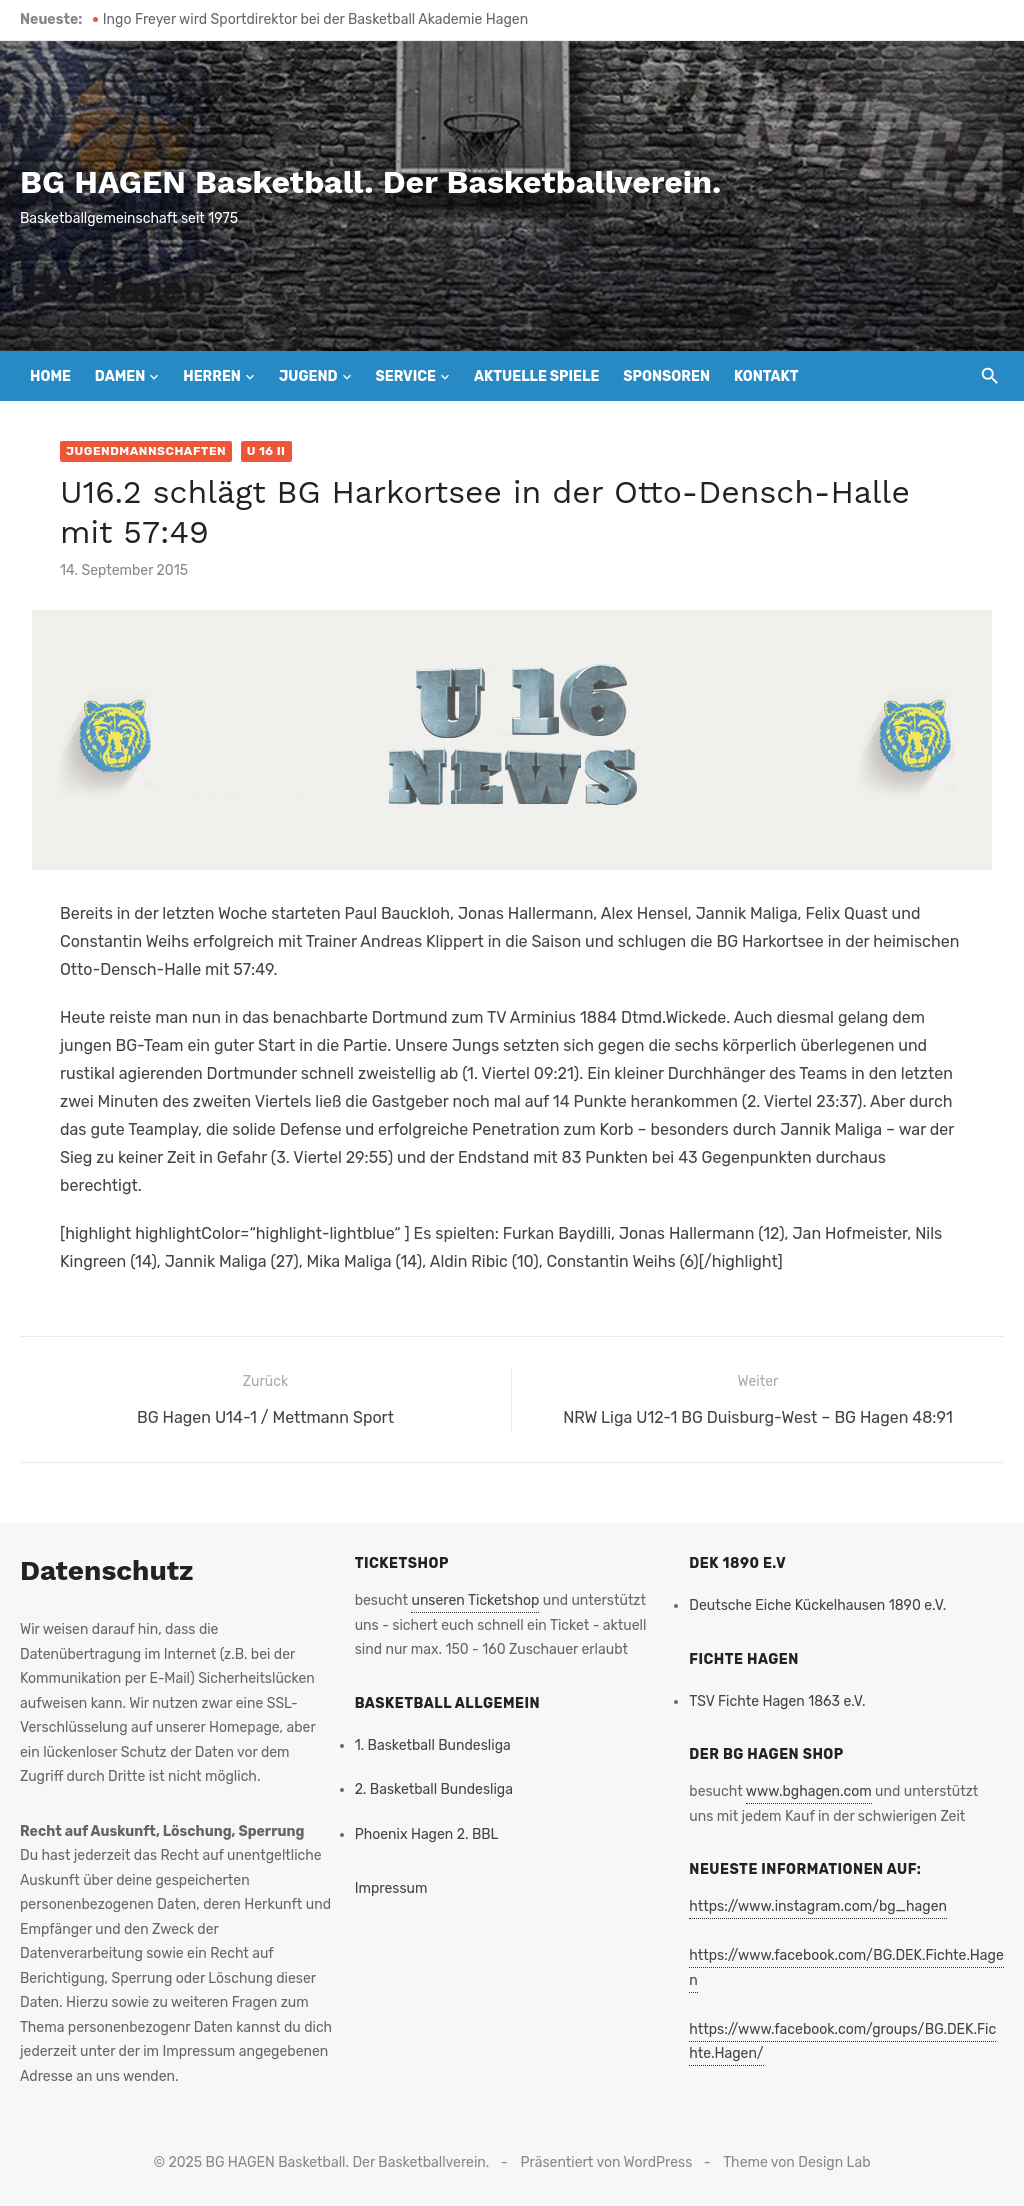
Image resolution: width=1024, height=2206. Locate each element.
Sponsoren (666, 376)
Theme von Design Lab (796, 2162)
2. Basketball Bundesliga (434, 1789)
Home (50, 376)
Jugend (308, 376)
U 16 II (266, 451)
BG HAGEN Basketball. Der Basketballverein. (370, 182)
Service (405, 376)
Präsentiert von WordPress (607, 2162)
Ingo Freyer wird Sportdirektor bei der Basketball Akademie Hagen (315, 19)
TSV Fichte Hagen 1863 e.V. (777, 1701)
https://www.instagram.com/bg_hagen (818, 1906)
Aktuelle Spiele (536, 376)
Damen (120, 376)
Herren (212, 376)
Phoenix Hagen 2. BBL (427, 1834)
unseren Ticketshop (475, 1600)
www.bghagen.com (809, 1791)
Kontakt (766, 376)
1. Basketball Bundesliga (433, 1745)
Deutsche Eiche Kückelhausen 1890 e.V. (817, 1605)
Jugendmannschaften (146, 451)
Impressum (391, 1888)
